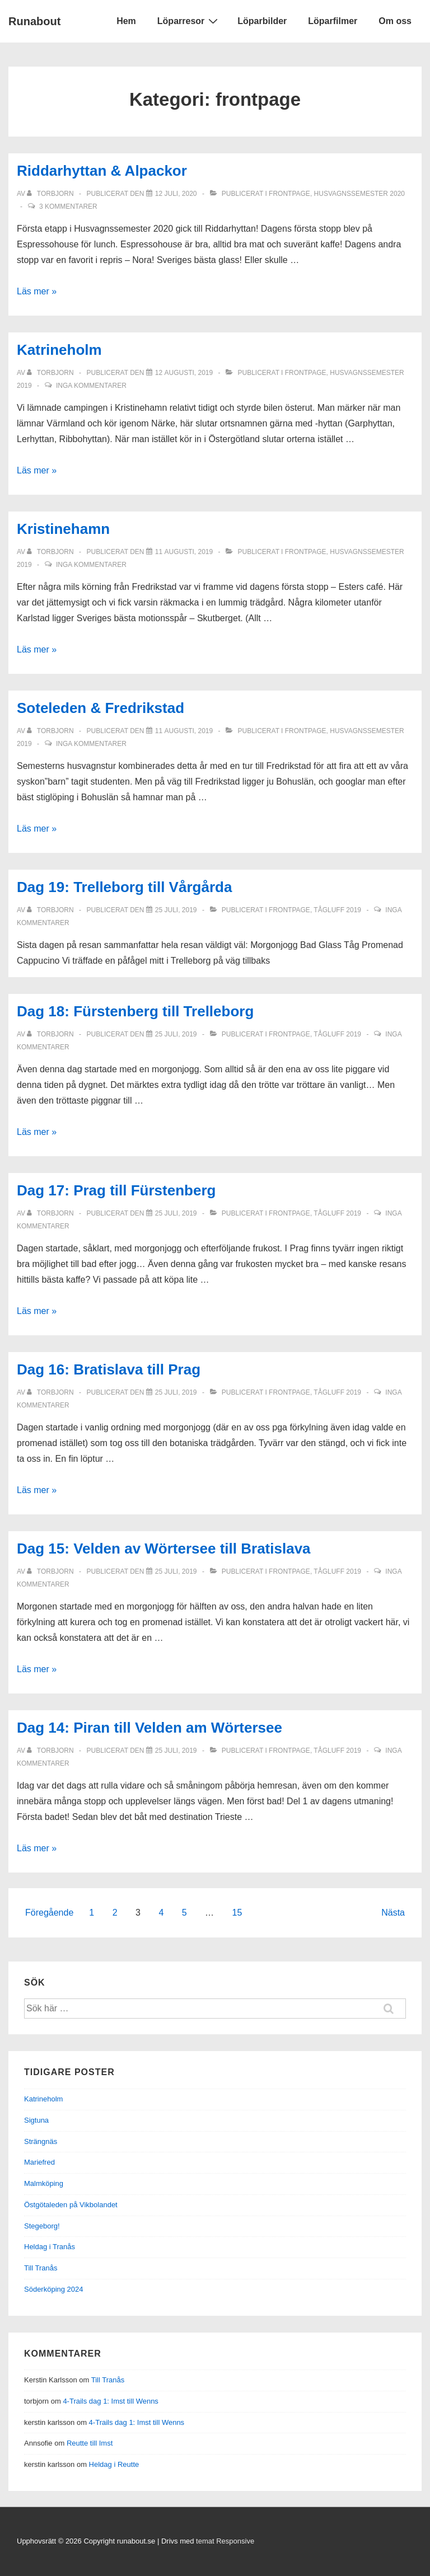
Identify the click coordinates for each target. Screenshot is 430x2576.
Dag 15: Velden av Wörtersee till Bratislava (164, 1548)
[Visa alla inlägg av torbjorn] (51, 194)
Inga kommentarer (91, 386)
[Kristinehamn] (184, 552)
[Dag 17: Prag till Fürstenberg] (176, 1213)
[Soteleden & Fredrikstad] (184, 731)
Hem (126, 21)
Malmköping (43, 2183)
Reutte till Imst (90, 2443)
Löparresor (189, 21)
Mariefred (39, 2162)
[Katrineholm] (184, 373)
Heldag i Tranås (49, 2246)
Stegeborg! (42, 2226)
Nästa (393, 1912)
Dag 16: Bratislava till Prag (108, 1369)
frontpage (289, 194)
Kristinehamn (63, 528)
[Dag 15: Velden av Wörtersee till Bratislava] (176, 1571)
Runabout (34, 21)
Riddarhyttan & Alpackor (102, 170)
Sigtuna (36, 2120)
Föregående (49, 1912)
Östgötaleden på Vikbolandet (71, 2204)
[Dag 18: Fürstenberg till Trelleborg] (176, 1034)
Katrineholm (59, 349)
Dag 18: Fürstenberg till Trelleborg (135, 1011)
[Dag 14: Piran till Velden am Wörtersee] (176, 1750)
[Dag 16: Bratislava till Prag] (176, 1392)
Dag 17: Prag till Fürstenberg (116, 1190)
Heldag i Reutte (114, 2464)
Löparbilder (262, 21)
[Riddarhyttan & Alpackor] (176, 194)
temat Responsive (225, 2541)
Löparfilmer (332, 21)
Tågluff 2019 (337, 910)
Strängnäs (40, 2141)
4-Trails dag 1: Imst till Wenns (110, 2401)
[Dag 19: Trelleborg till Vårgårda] (176, 910)
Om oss (395, 21)
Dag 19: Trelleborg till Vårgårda (124, 887)
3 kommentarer (68, 206)
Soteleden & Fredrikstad (100, 708)
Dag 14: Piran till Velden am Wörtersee (149, 1727)
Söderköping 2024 (53, 2289)
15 (237, 1912)
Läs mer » (37, 291)
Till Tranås (40, 2268)
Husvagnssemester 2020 (359, 194)
